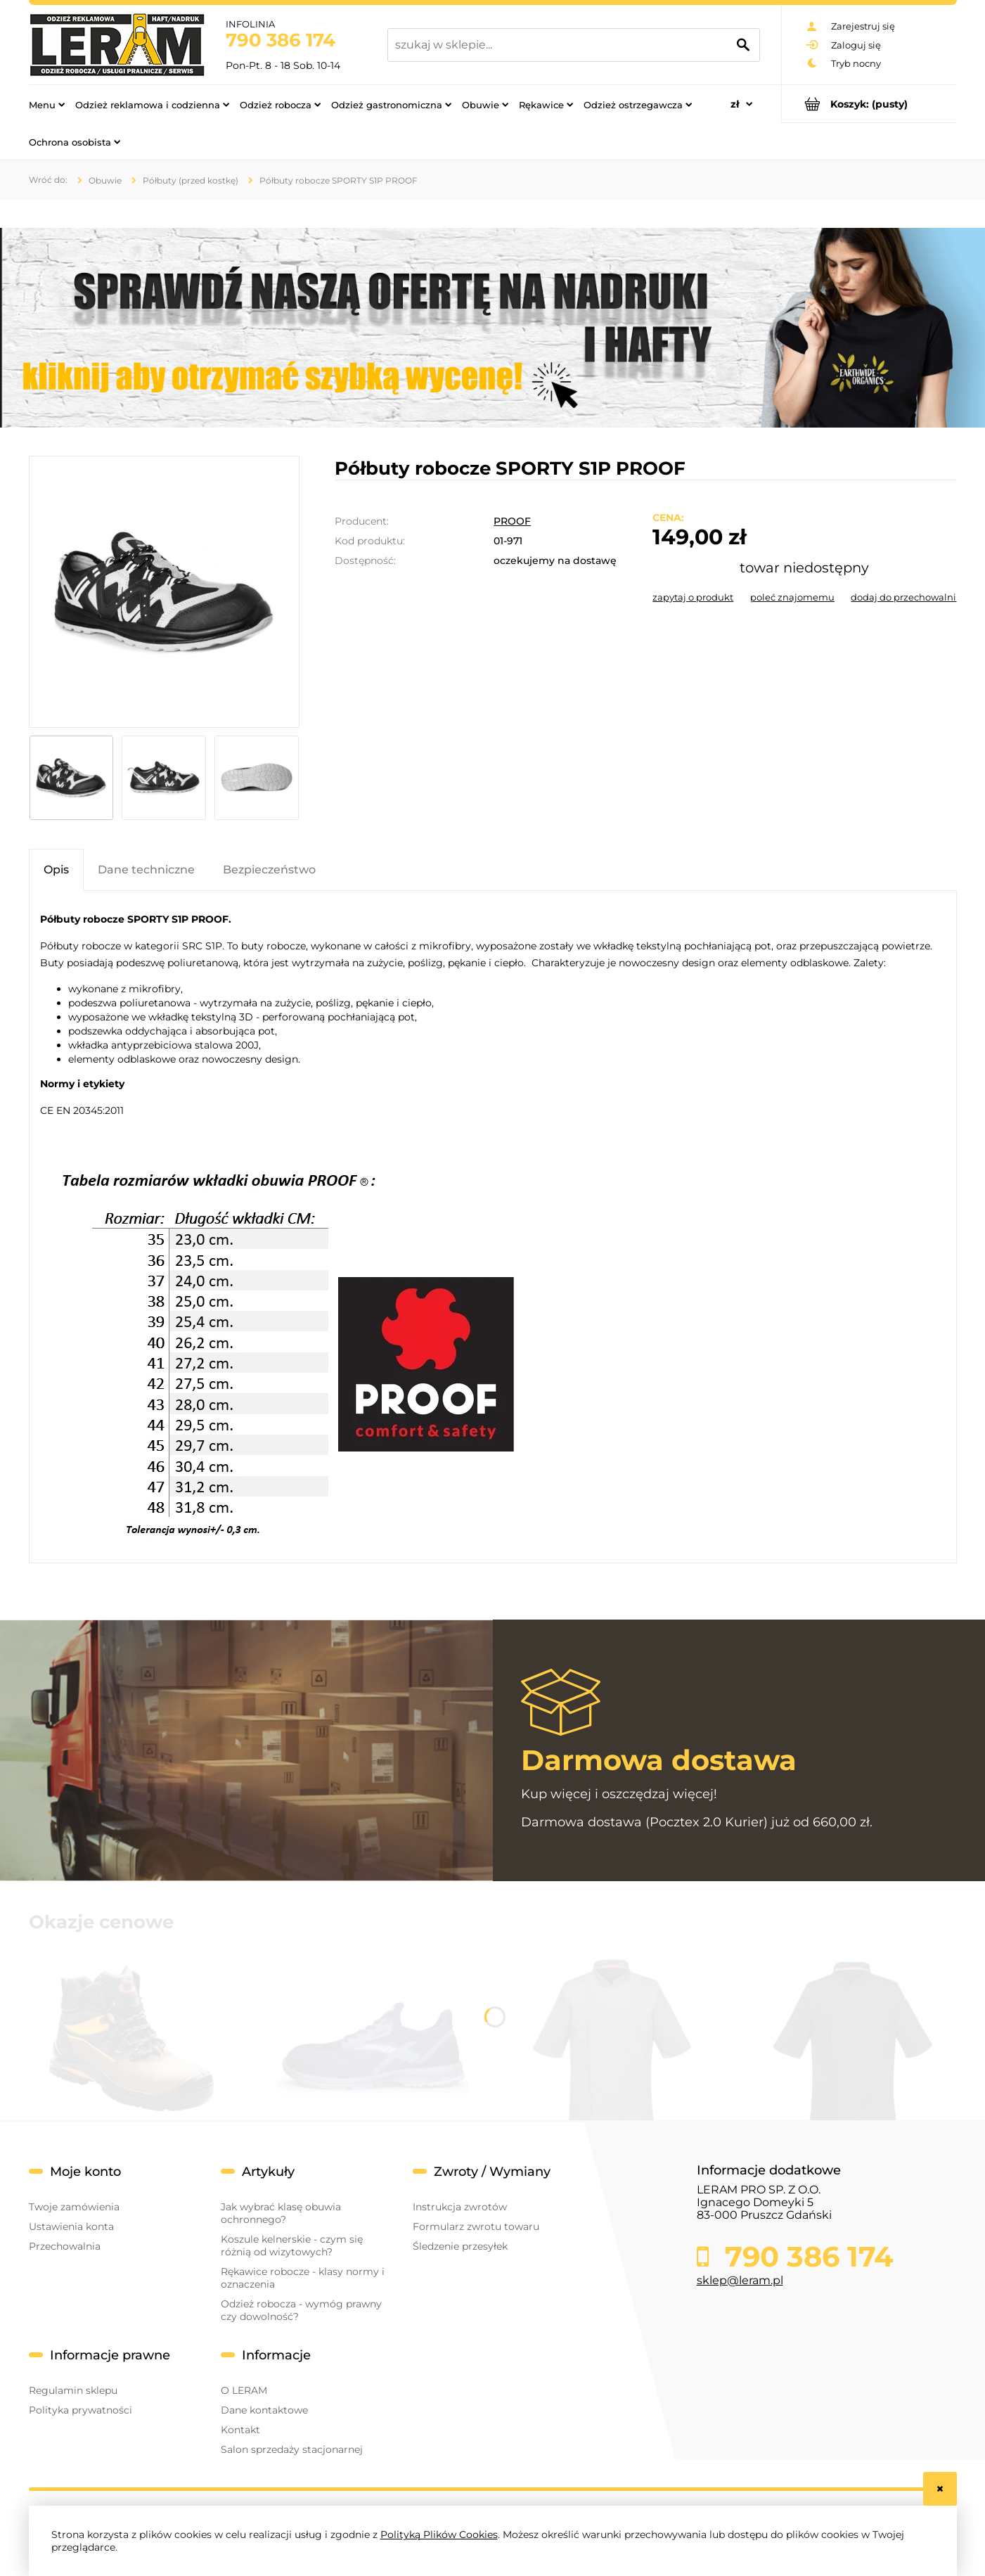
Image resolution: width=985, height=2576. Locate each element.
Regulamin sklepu (73, 2390)
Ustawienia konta (71, 2226)
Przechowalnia (65, 2246)
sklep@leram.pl (740, 2280)
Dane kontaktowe (264, 2410)
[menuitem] (47, 104)
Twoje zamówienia (74, 2206)
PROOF (512, 521)
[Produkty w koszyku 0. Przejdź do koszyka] (869, 103)
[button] (692, 597)
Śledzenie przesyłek (460, 2246)
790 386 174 (280, 40)
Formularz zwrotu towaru (476, 2226)
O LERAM (244, 2390)
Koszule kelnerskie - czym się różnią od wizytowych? (292, 2245)
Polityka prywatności (80, 2410)
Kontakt (240, 2429)
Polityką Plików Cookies (439, 2534)
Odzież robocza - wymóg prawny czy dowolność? (301, 2310)
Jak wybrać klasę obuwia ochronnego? (281, 2213)
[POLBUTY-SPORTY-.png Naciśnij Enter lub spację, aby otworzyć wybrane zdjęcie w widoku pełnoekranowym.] (163, 592)
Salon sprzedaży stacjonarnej (292, 2449)
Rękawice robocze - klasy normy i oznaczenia (303, 2277)
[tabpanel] (493, 1226)
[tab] (56, 869)
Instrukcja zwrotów (460, 2206)
